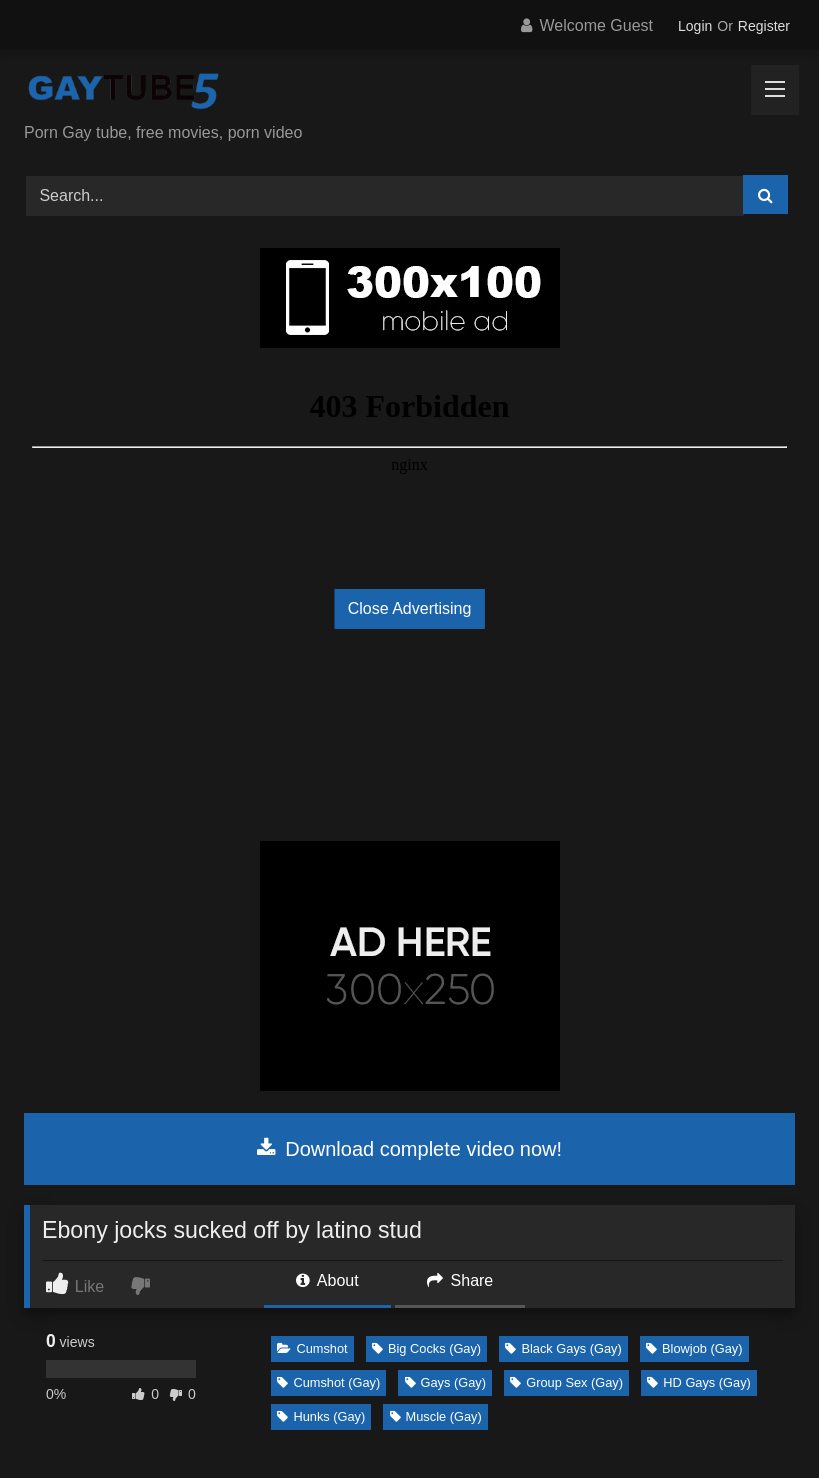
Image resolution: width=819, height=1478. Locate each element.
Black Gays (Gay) (563, 1348)
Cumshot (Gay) (328, 1382)
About (327, 1280)
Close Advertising (410, 608)
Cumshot (312, 1348)
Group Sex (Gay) (566, 1382)
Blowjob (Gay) (694, 1348)
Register (764, 26)
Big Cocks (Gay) (426, 1348)
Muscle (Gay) (436, 1416)
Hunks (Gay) (321, 1416)
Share (460, 1280)
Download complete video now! (409, 1149)
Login (695, 26)
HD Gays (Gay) (698, 1382)
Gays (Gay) (445, 1382)
